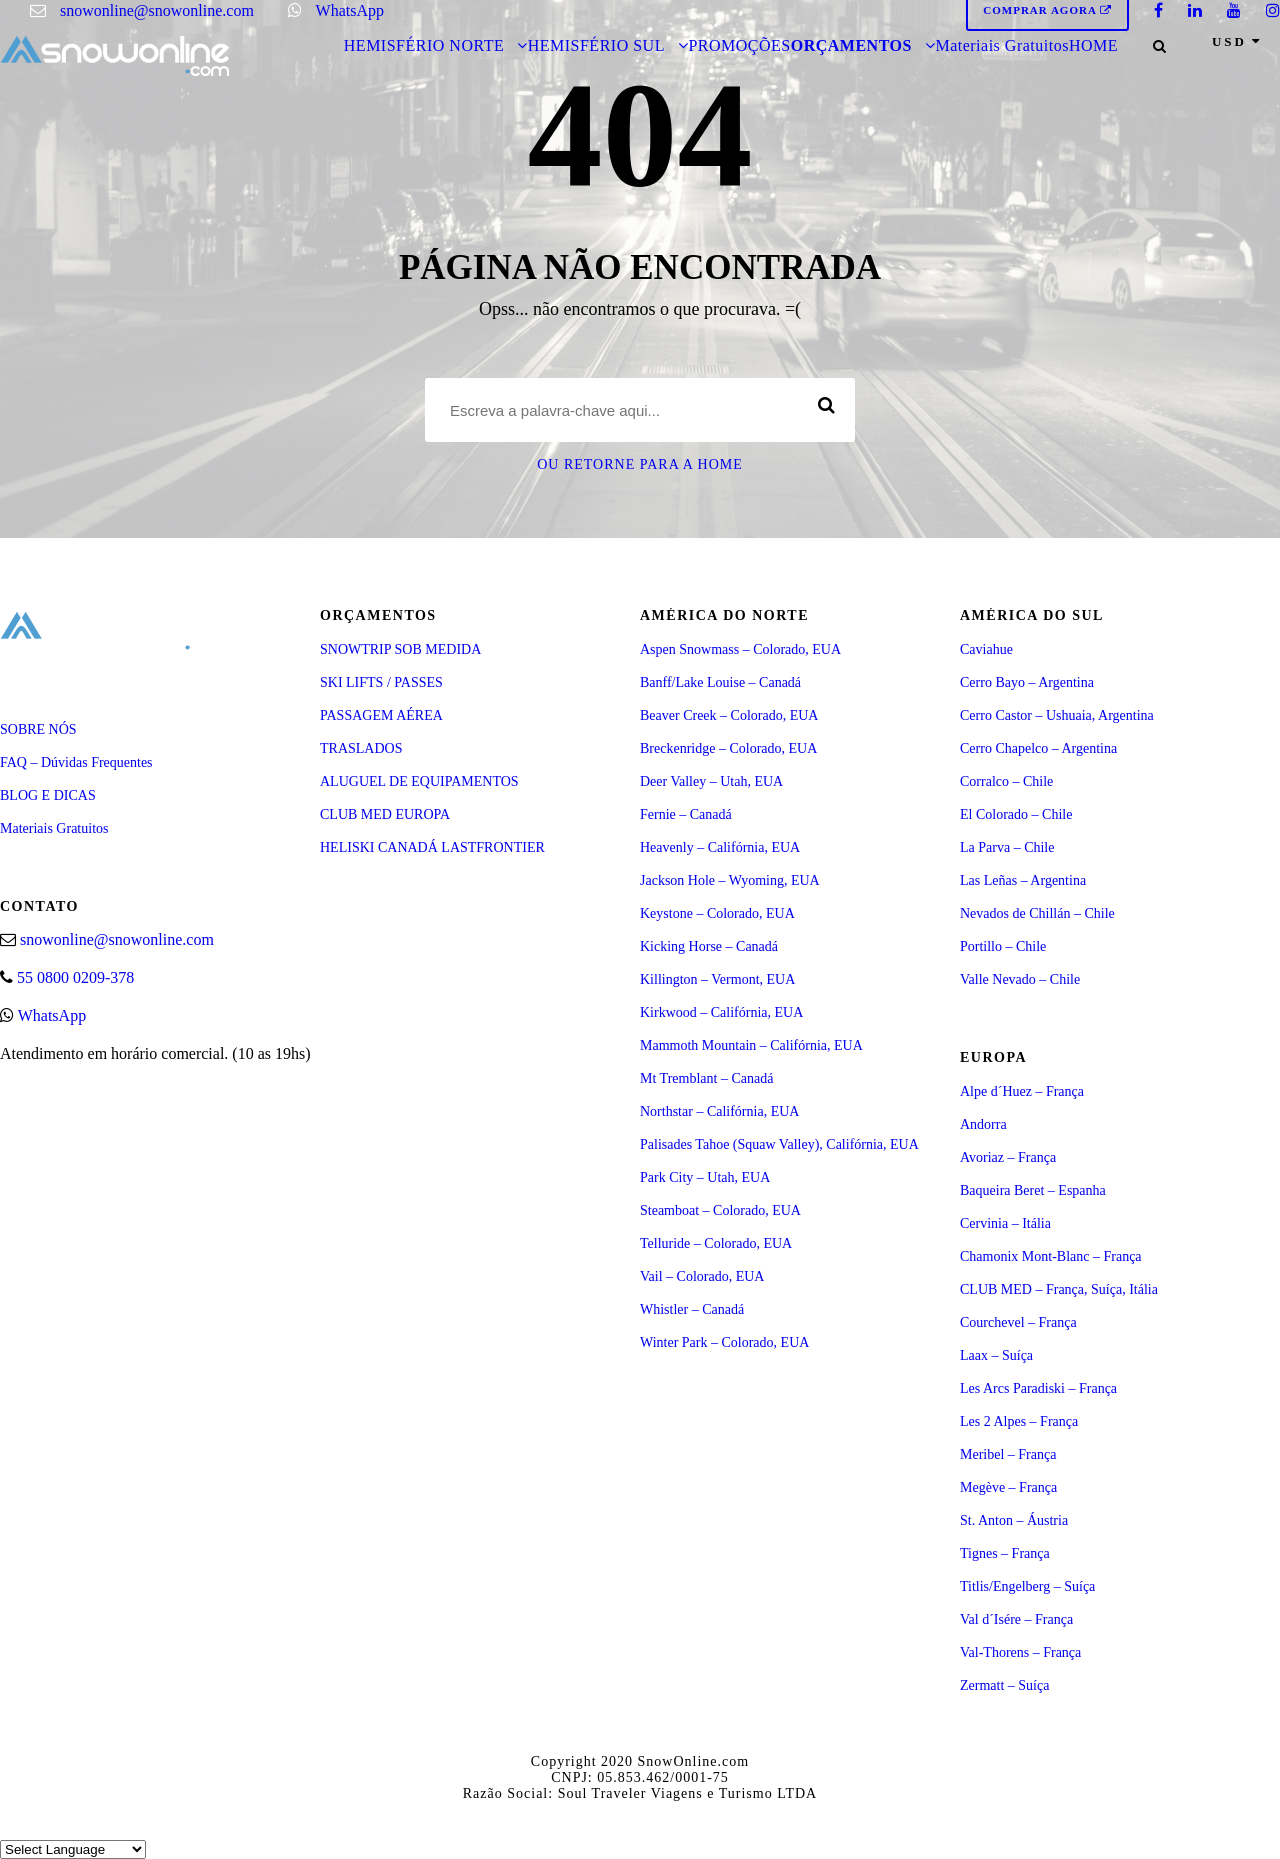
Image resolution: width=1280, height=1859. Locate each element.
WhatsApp (350, 10)
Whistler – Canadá (692, 1309)
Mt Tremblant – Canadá (706, 1078)
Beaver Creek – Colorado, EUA (729, 715)
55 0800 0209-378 (75, 977)
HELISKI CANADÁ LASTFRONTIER (432, 847)
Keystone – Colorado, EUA (717, 913)
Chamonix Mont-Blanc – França (1051, 1256)
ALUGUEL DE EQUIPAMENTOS (419, 781)
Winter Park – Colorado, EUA (724, 1342)
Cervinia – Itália (1005, 1223)
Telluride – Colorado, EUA (716, 1243)
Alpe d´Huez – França (1022, 1091)
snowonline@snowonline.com (157, 10)
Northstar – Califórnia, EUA (719, 1111)
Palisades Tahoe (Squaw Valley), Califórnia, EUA (779, 1144)
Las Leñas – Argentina (1023, 880)
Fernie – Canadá (686, 814)
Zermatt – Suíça (1004, 1685)
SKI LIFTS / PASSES (381, 682)
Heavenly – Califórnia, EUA (720, 847)
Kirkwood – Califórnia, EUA (721, 1012)
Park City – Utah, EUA (705, 1177)
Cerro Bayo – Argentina (1027, 682)
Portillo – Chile (1003, 946)
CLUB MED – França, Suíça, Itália (1059, 1289)
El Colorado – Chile (1016, 814)
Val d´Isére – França (1016, 1619)
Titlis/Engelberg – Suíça (1027, 1586)
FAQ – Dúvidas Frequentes (76, 762)
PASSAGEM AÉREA (381, 715)
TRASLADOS (361, 748)
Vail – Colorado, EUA (702, 1276)
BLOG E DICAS (48, 795)
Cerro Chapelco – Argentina (1038, 748)
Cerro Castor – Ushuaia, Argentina (1057, 715)
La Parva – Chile (1007, 847)
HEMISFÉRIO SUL (596, 45)
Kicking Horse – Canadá (709, 946)
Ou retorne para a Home (640, 464)
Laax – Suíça (996, 1355)
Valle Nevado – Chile (1020, 979)
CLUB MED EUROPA (385, 814)
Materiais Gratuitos (1001, 45)
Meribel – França (1008, 1454)
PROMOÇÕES (739, 45)
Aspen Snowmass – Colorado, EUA (740, 649)
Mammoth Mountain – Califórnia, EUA (751, 1045)
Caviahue (986, 649)
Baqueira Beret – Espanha (1033, 1190)
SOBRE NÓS (38, 729)
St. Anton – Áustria (1014, 1520)
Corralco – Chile (1006, 781)
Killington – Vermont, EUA (717, 979)
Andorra (983, 1124)
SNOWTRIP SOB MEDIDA (400, 649)
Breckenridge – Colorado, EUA (728, 748)
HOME (1093, 45)
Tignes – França (1005, 1553)
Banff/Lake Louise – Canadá (720, 682)
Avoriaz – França (1008, 1157)
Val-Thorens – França (1020, 1652)
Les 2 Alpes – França (1019, 1421)
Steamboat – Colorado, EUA (720, 1210)
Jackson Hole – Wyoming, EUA (730, 880)
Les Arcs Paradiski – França (1038, 1388)
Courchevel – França (1018, 1322)
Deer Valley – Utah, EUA (711, 781)
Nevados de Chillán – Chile (1037, 913)
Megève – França (1008, 1487)
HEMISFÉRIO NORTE (424, 45)
